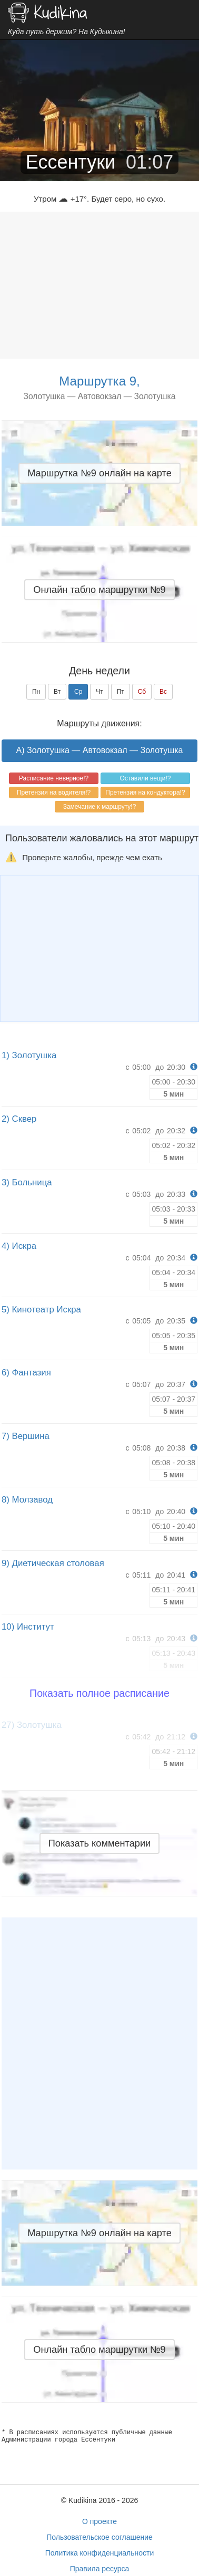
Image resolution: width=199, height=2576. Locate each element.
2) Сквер (19, 1119)
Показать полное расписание (99, 1693)
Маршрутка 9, (99, 381)
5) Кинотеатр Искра (41, 1310)
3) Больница (27, 1182)
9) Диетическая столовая (53, 1563)
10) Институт (28, 1627)
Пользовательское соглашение (99, 2537)
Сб (142, 691)
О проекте (99, 2521)
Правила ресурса (100, 2568)
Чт (99, 691)
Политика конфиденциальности (99, 2553)
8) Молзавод (27, 1500)
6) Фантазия (26, 1373)
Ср (78, 691)
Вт (57, 691)
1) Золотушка (29, 1055)
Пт (120, 691)
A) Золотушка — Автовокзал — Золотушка (99, 750)
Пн (36, 691)
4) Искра (19, 1246)
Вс (163, 691)
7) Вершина (25, 1436)
